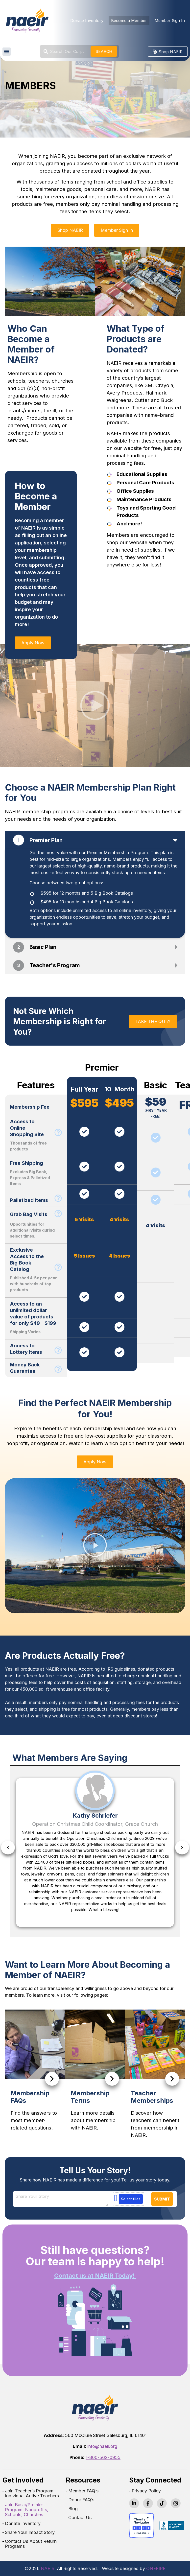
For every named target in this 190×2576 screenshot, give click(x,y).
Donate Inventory (23, 2523)
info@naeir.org (102, 2446)
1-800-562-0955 (103, 2457)
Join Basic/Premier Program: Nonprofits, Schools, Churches (26, 2509)
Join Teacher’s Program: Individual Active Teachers (32, 2493)
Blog (73, 2508)
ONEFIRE (156, 2568)
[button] (6, 51)
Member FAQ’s (83, 2490)
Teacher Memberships (152, 2096)
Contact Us (80, 2517)
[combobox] (66, 51)
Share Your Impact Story (30, 2532)
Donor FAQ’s (81, 2499)
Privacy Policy (146, 2490)
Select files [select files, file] (131, 2199)
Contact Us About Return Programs (31, 2544)
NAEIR (47, 2568)
